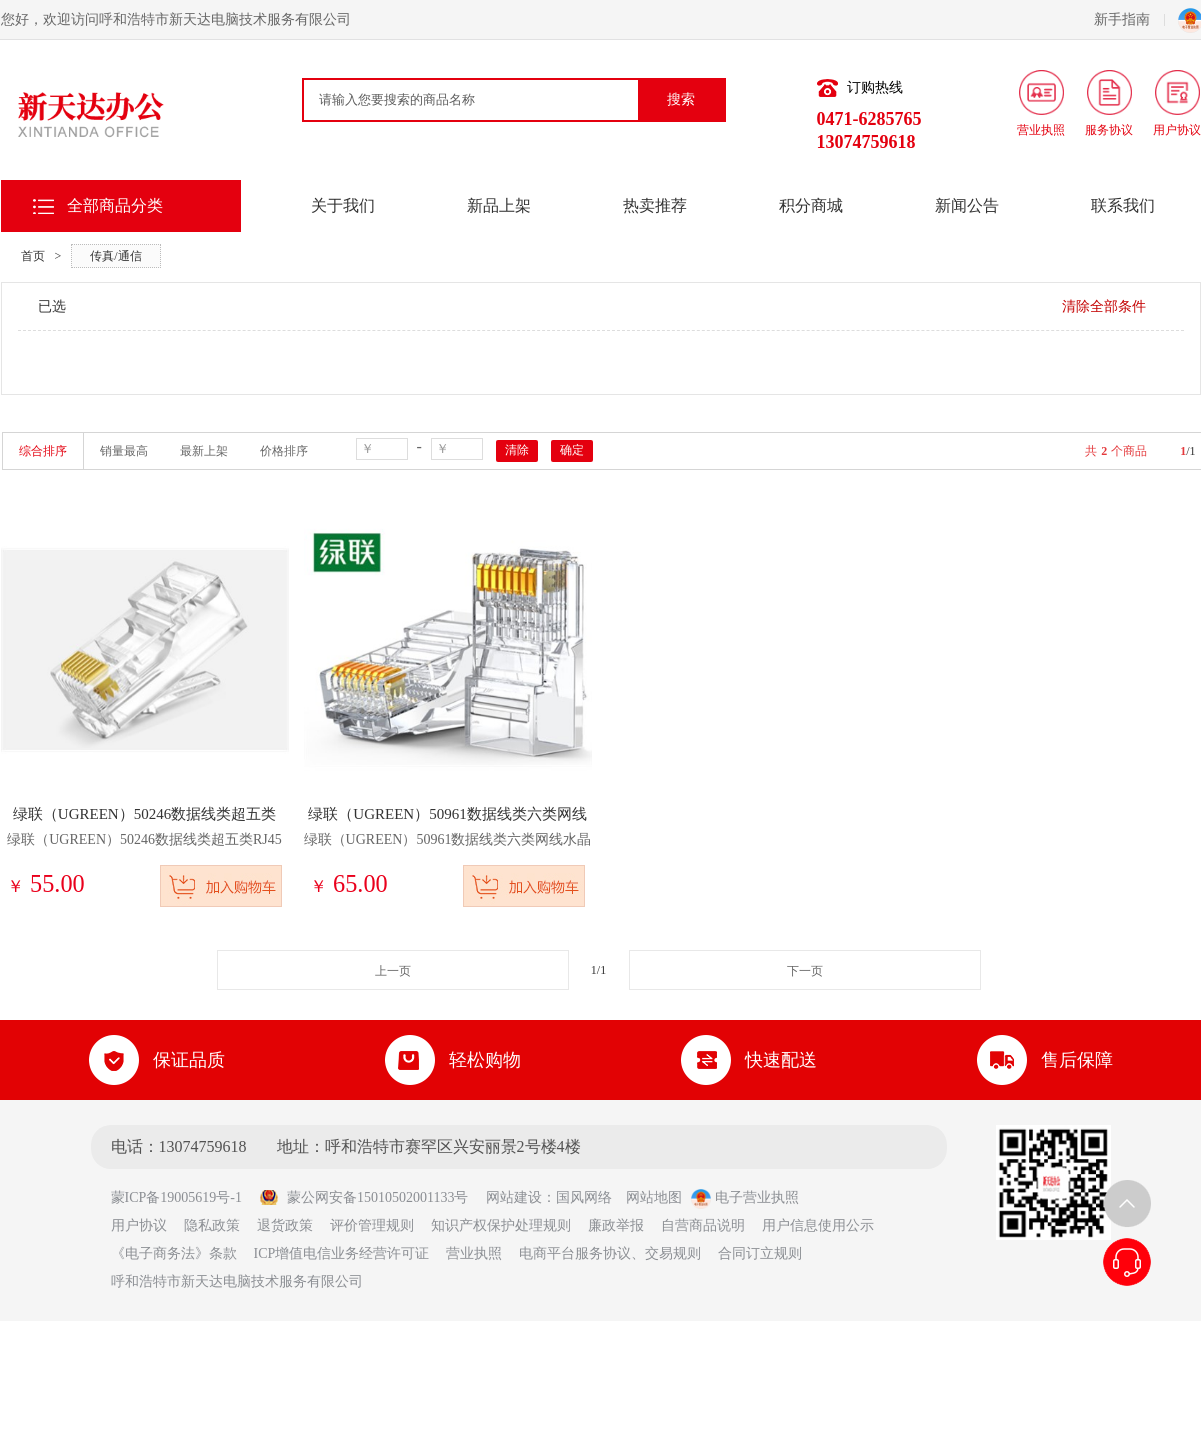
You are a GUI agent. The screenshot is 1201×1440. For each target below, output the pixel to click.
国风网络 (584, 1197)
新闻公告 (967, 205)
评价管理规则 (372, 1225)
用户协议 (139, 1225)
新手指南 (1129, 19)
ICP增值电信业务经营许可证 (342, 1253)
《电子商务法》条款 (174, 1253)
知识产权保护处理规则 (501, 1225)
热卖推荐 (655, 205)
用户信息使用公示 (818, 1225)
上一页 (393, 971)
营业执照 (474, 1253)
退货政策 (285, 1225)
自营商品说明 (703, 1225)
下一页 (805, 971)
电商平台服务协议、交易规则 (610, 1253)
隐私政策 (212, 1225)
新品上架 (499, 205)
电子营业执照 (745, 1197)
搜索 (681, 99)
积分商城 (811, 205)
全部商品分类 (115, 205)
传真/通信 (115, 256)
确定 (572, 450)
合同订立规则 (760, 1253)
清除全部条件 (1104, 306)
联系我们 (1123, 205)
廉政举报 (616, 1225)
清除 (517, 450)
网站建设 (514, 1197)
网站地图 (654, 1197)
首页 (33, 256)
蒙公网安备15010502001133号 (363, 1197)
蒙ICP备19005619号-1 (183, 1197)
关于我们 (343, 205)
